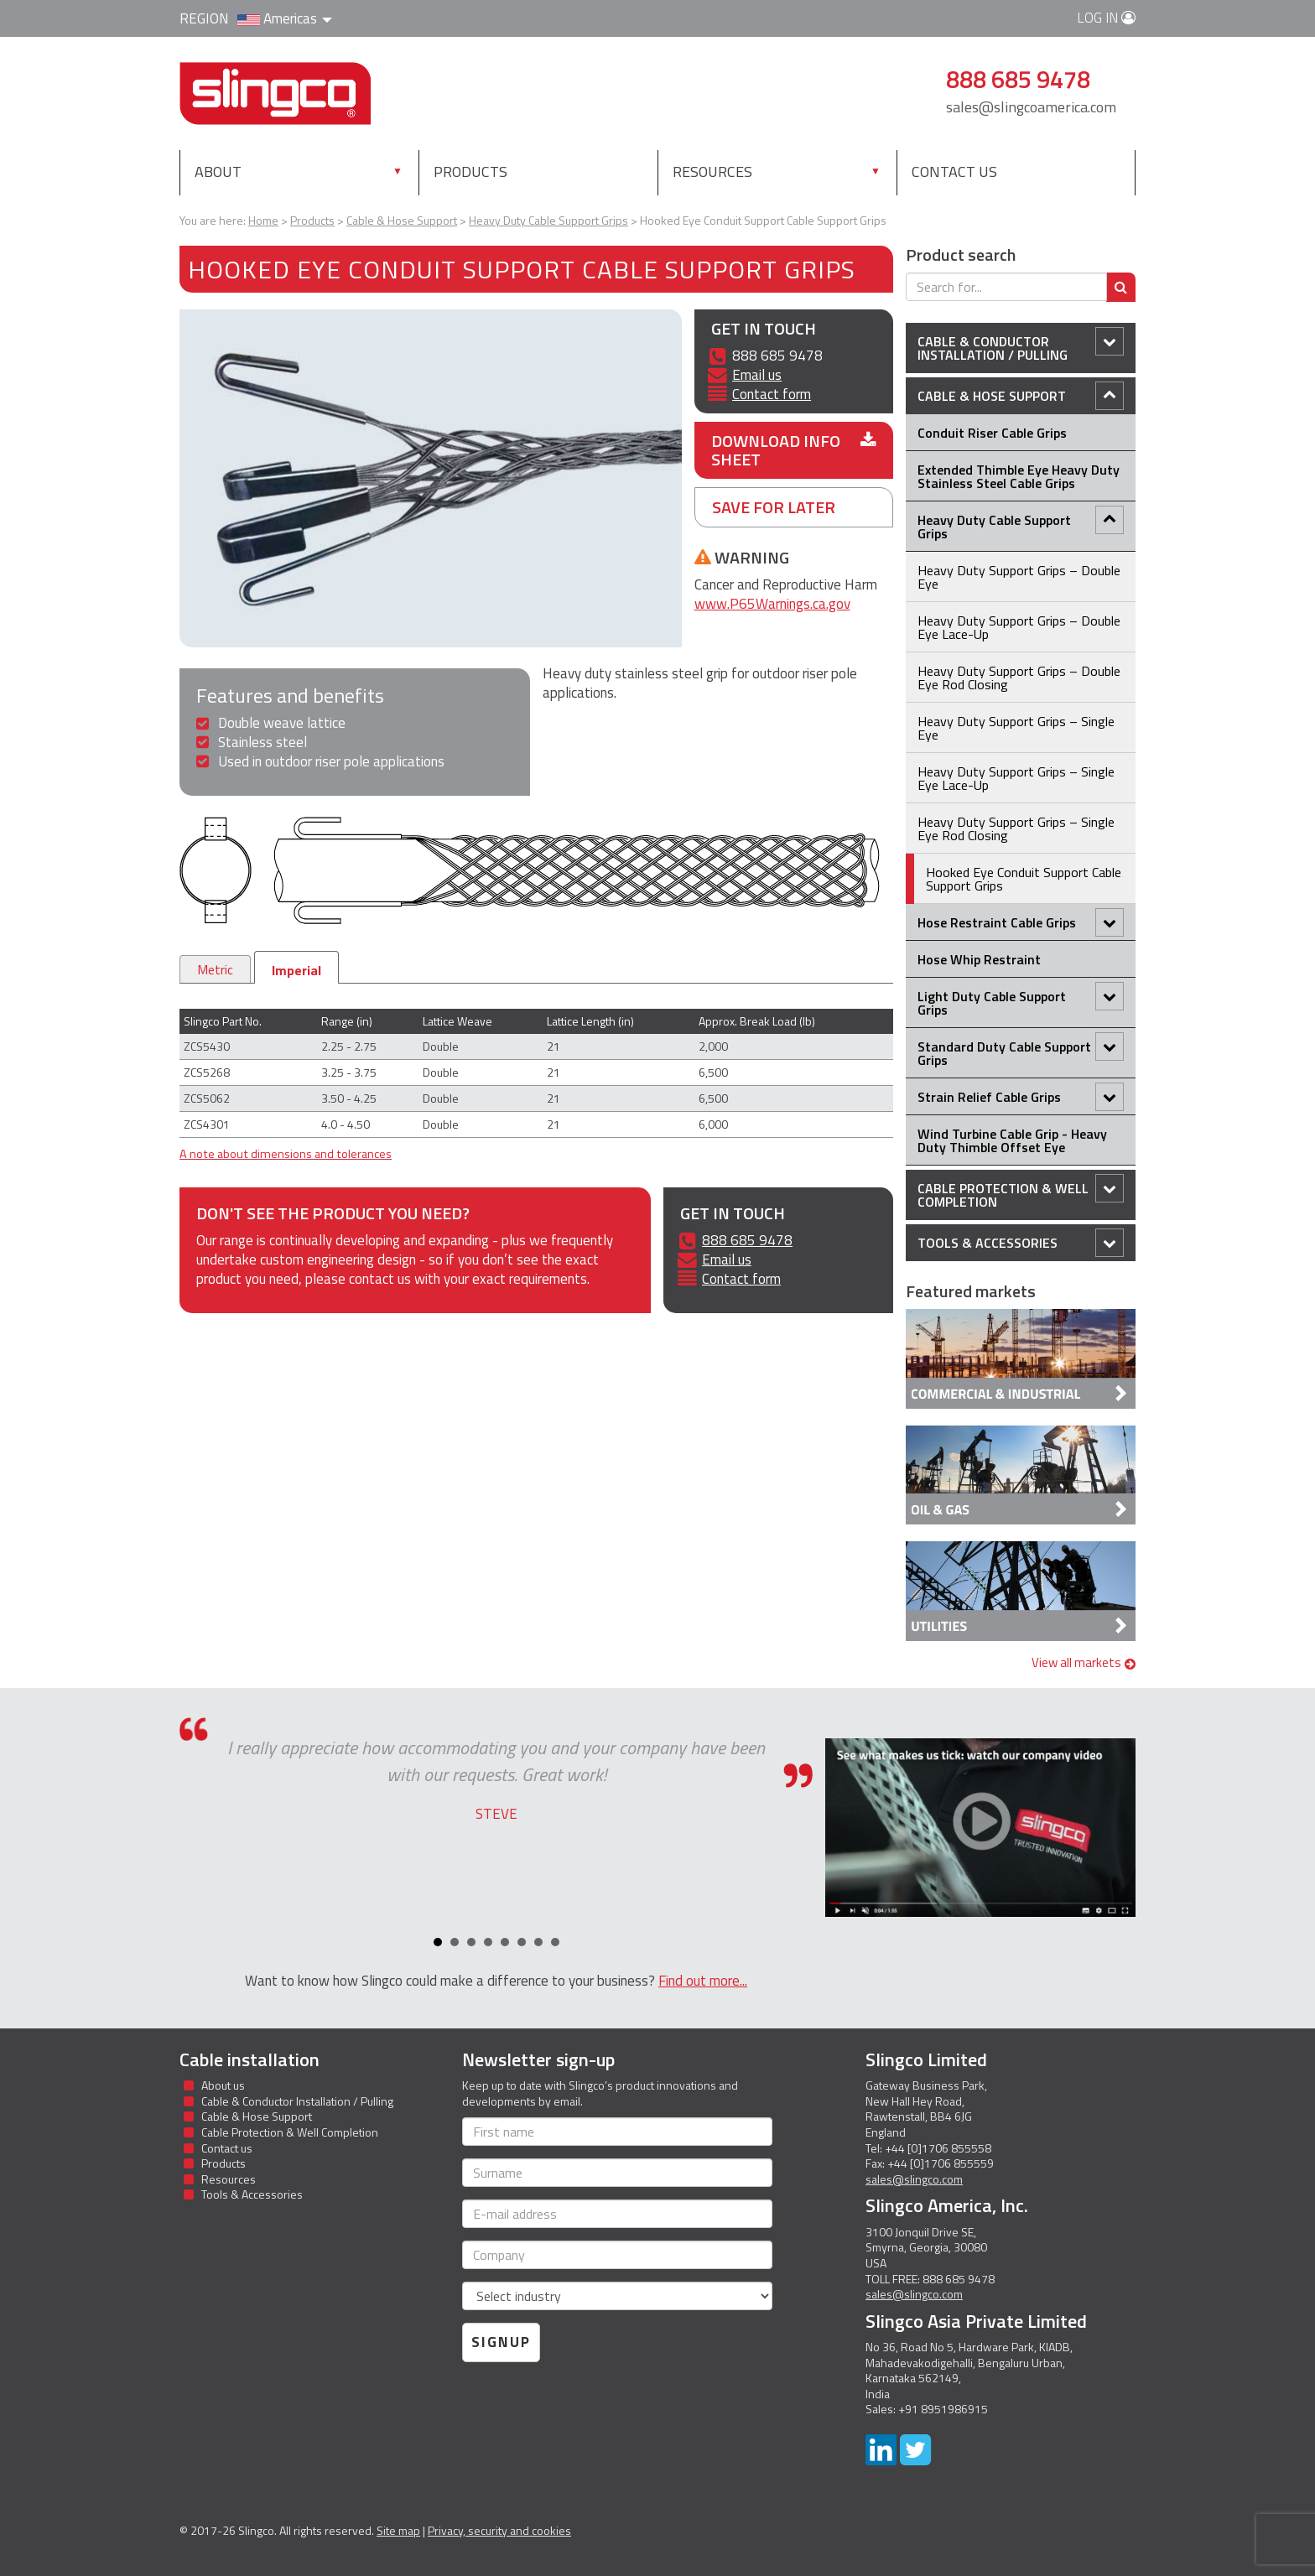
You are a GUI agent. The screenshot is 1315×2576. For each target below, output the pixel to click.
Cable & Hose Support (1020, 396)
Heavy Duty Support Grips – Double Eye (1018, 577)
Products (470, 171)
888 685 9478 (747, 1240)
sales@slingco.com (914, 2179)
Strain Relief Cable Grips (1020, 1097)
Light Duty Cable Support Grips (1020, 1001)
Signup (501, 2342)
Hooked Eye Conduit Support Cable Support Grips (1023, 879)
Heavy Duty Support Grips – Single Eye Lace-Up (1016, 778)
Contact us (954, 171)
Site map (398, 2530)
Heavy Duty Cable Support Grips (1020, 524)
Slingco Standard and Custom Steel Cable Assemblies (275, 93)
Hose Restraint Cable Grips (1020, 922)
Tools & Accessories (1020, 1242)
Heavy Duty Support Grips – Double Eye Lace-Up (1018, 627)
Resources (712, 171)
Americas (284, 18)
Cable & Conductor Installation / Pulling (1020, 346)
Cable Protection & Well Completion (1020, 1193)
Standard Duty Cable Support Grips (1020, 1051)
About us (223, 2085)
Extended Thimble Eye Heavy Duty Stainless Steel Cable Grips (1018, 476)
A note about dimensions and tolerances (285, 1154)
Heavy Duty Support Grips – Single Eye (1016, 728)
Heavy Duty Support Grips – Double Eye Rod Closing (1018, 677)
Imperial (296, 970)
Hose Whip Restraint (979, 959)
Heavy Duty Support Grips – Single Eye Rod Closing (1016, 828)
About (218, 171)
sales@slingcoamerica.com (1031, 107)
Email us (757, 375)
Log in (1106, 18)
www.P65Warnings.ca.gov (772, 604)
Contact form (771, 394)
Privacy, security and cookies (499, 2530)
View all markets (1084, 1662)
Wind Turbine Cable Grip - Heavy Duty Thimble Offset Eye (1012, 1140)
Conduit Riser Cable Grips (992, 433)
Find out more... (702, 1981)
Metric (215, 969)
